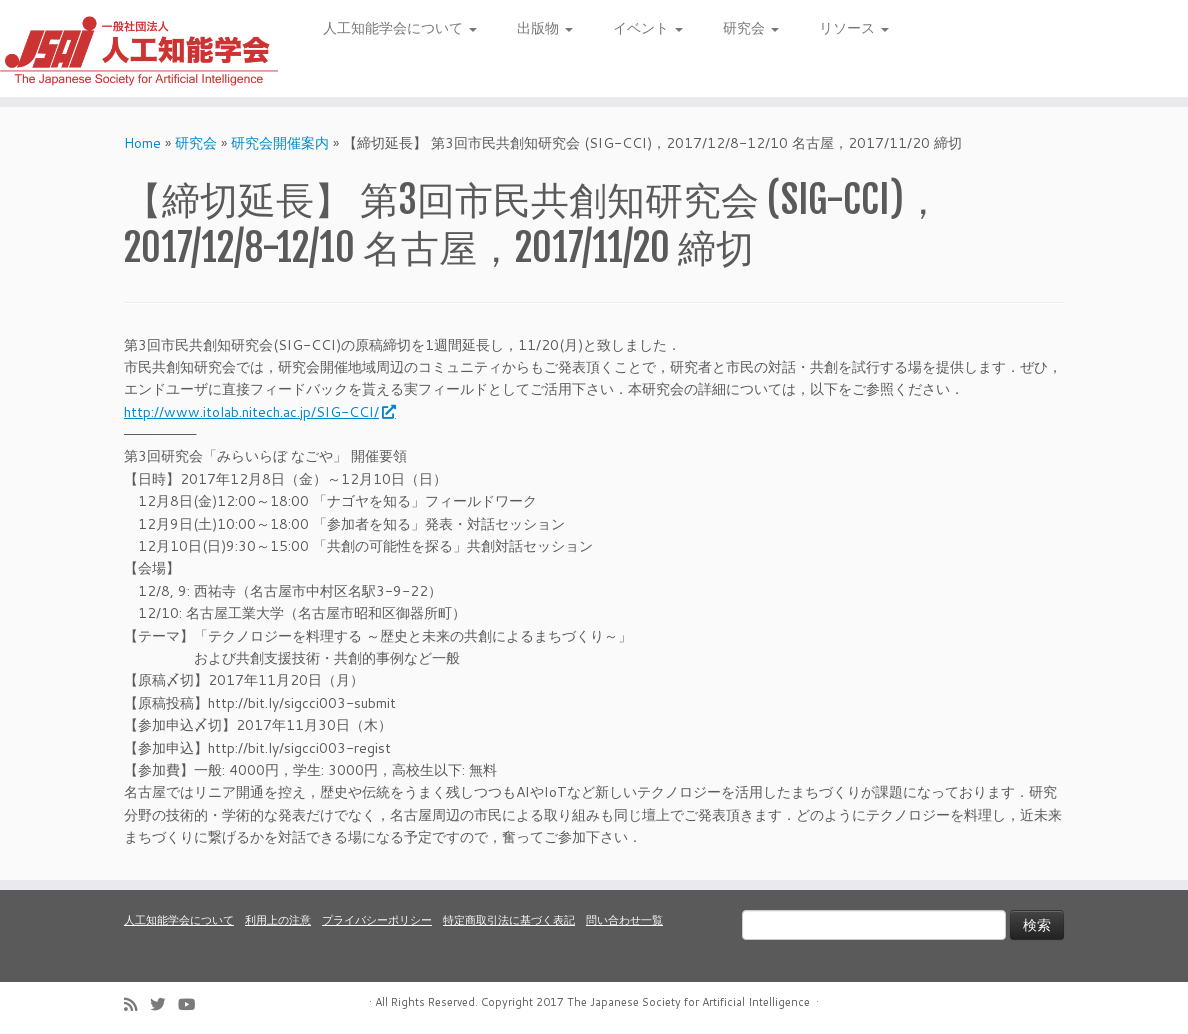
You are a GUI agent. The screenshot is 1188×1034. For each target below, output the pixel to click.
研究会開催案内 (280, 143)
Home (142, 143)
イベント (648, 28)
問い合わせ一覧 (624, 920)
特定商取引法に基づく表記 (509, 920)
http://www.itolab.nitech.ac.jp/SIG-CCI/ (259, 412)
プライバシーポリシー (377, 920)
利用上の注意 (278, 920)
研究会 (751, 28)
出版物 (545, 28)
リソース (854, 28)
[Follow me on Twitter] (164, 1004)
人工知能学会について (400, 28)
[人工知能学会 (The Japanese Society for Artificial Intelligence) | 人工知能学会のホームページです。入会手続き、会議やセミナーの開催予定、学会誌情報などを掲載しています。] (139, 48)
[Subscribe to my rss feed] (137, 1004)
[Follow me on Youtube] (193, 1004)
